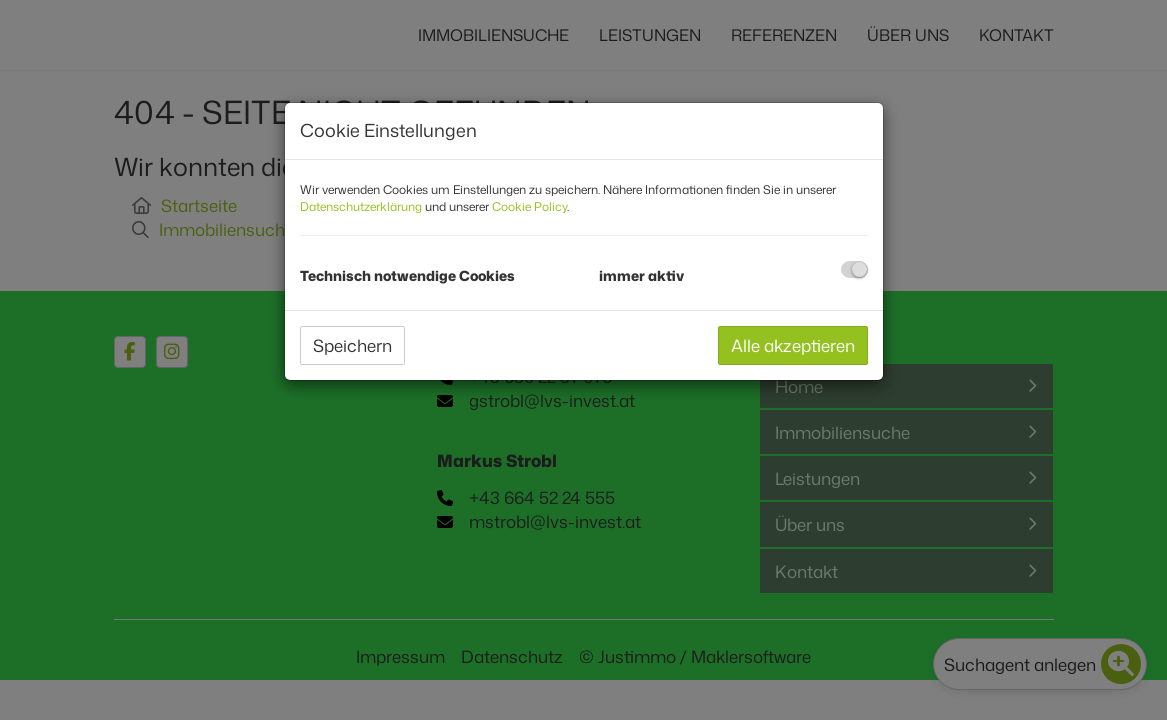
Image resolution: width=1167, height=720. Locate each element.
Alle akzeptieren (793, 345)
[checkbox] (854, 269)
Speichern (352, 345)
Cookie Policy (529, 206)
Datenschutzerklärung (361, 206)
